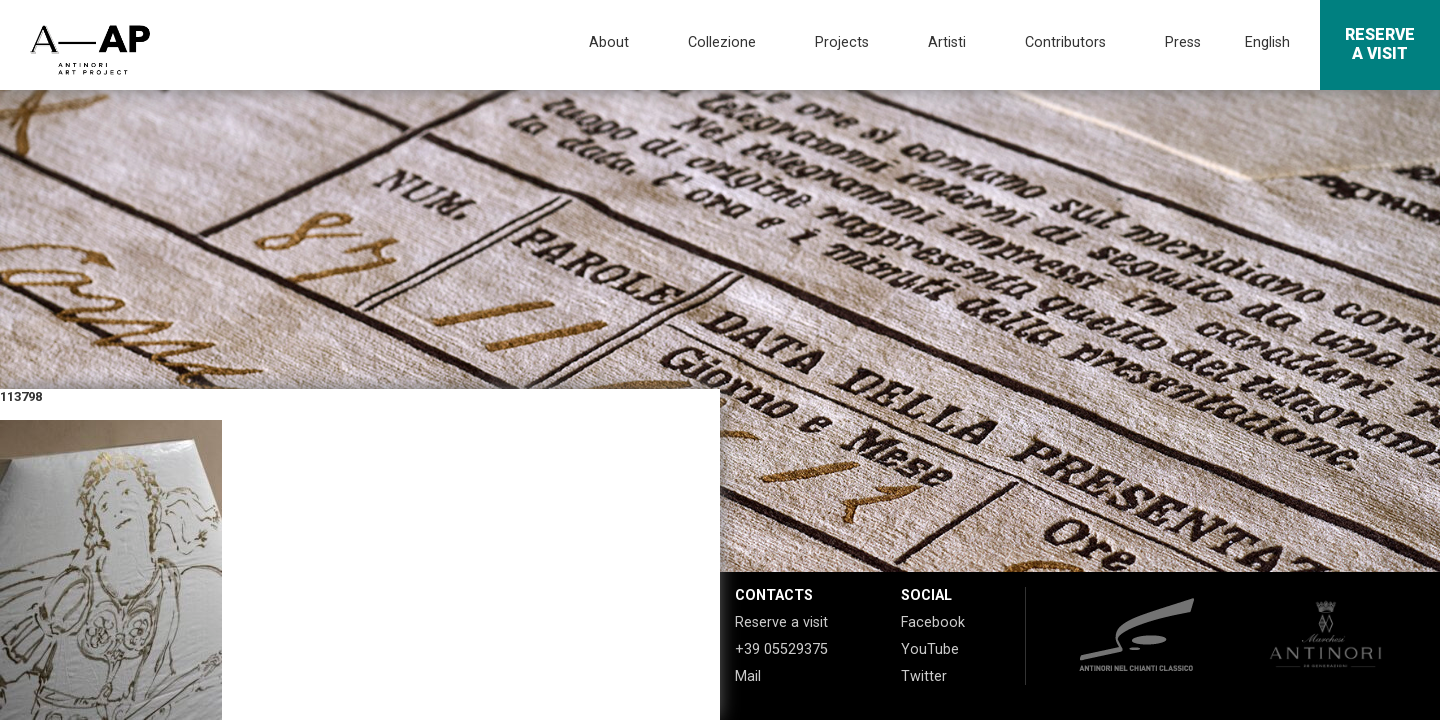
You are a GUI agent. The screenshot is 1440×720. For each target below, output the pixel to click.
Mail (748, 676)
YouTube (930, 649)
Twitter (924, 676)
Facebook (933, 622)
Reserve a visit (781, 622)
